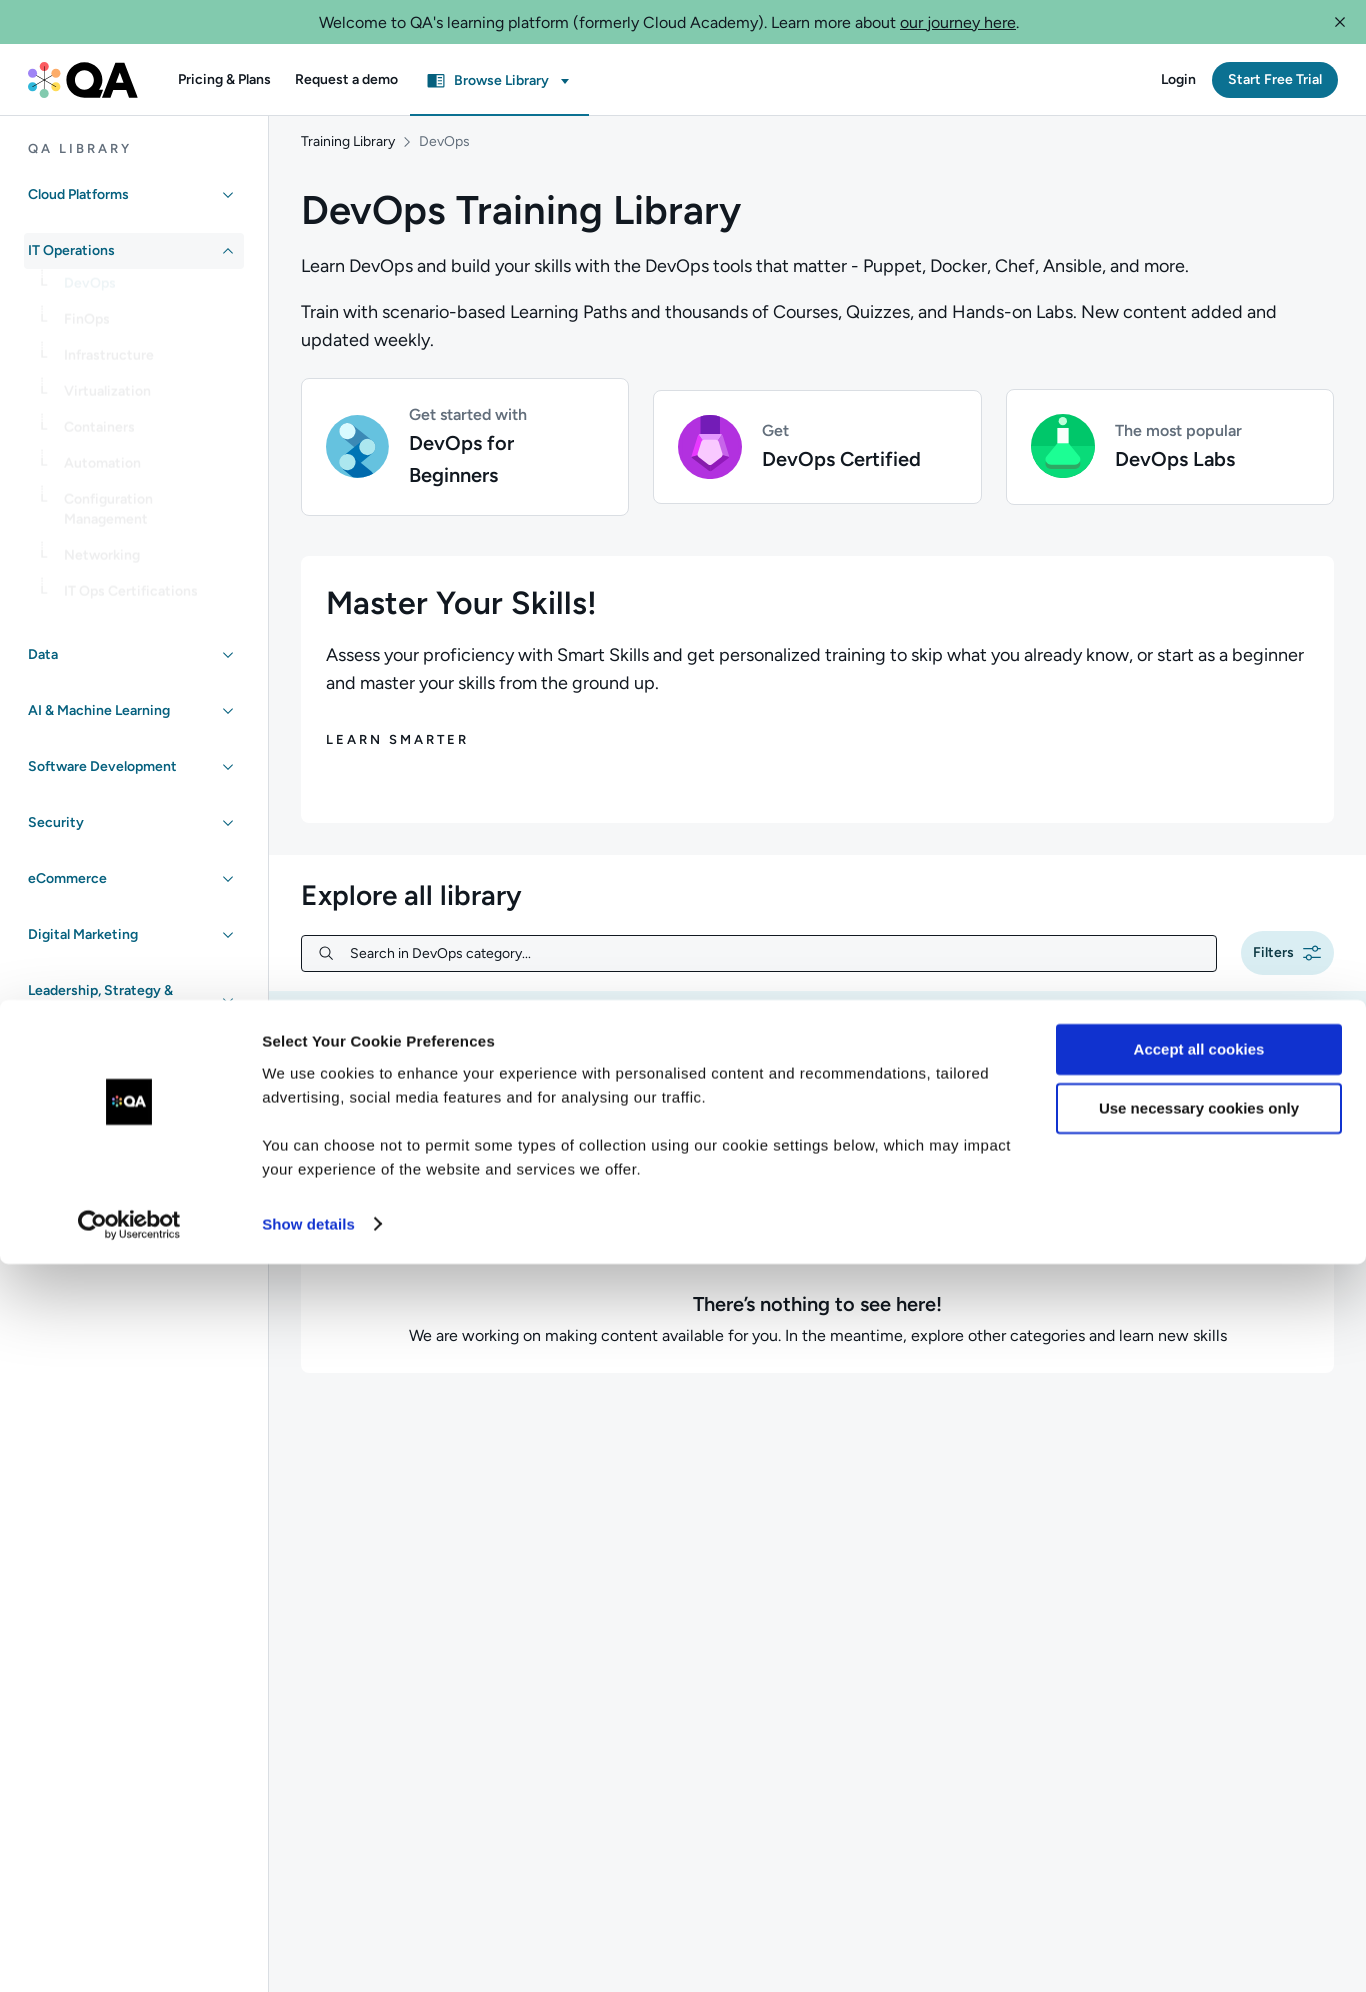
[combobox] (1259, 1109)
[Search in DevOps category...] (775, 973)
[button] (1340, 22)
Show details (308, 1952)
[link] (150, 291)
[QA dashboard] (83, 80)
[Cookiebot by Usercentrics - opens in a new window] (129, 1953)
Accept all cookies (1199, 1778)
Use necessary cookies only (1199, 1836)
